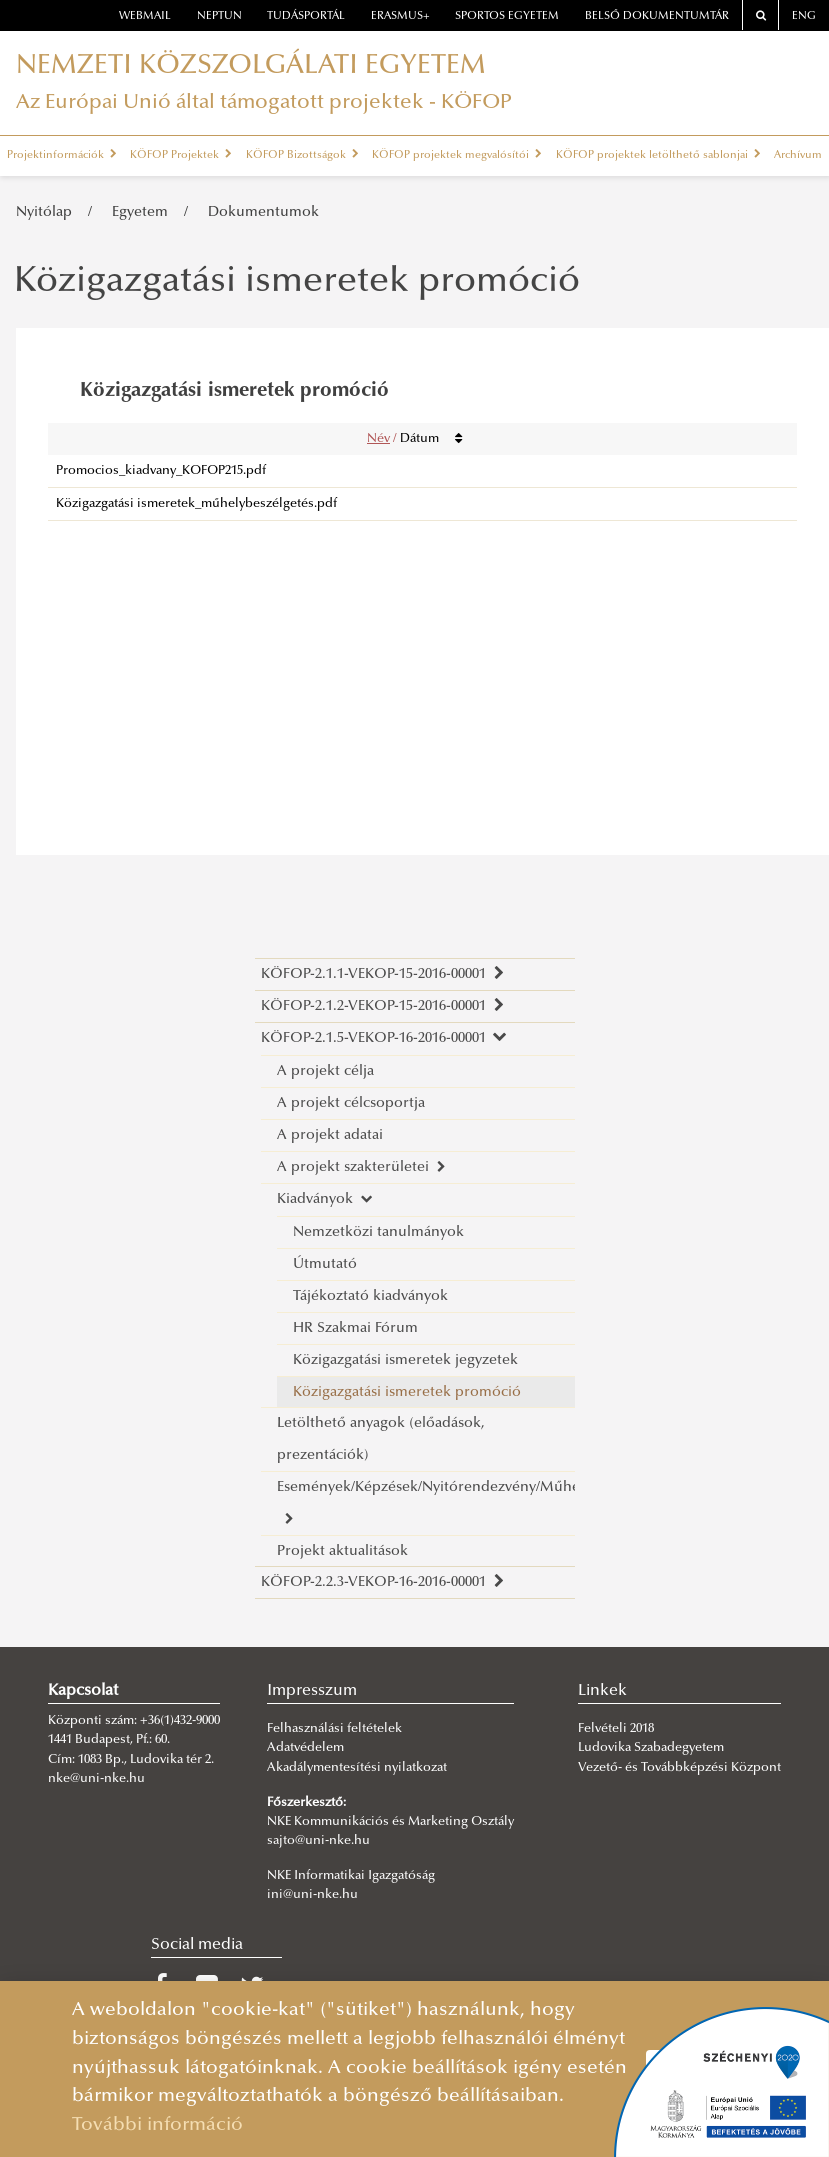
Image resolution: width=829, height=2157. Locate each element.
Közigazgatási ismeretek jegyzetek (405, 1360)
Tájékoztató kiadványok (370, 1296)
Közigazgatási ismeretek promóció (407, 1392)
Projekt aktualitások (342, 1551)
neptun (219, 16)
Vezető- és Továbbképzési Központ (679, 1768)
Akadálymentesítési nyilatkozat (357, 1768)
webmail (145, 16)
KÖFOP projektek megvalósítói (457, 155)
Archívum (798, 155)
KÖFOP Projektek (181, 155)
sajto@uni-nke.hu (318, 1841)
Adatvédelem (305, 1748)
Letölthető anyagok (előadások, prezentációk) (381, 1439)
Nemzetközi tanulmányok (378, 1232)
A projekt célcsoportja (351, 1103)
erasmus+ (400, 16)
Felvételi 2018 (616, 1729)
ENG (804, 16)
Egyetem (140, 212)
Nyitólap (44, 212)
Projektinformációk (62, 155)
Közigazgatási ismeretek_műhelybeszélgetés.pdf (196, 504)
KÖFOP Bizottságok (302, 155)
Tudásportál (306, 16)
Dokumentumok (263, 212)
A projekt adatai (330, 1135)
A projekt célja (325, 1071)
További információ (157, 2125)
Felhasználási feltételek (334, 1729)
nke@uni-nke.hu (96, 1779)
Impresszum (312, 1691)
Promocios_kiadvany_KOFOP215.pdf (161, 471)
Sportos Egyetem (507, 16)
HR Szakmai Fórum (355, 1328)
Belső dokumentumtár (657, 16)
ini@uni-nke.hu (312, 1895)
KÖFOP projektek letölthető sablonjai (658, 155)
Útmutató (325, 1264)
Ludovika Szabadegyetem (651, 1748)
